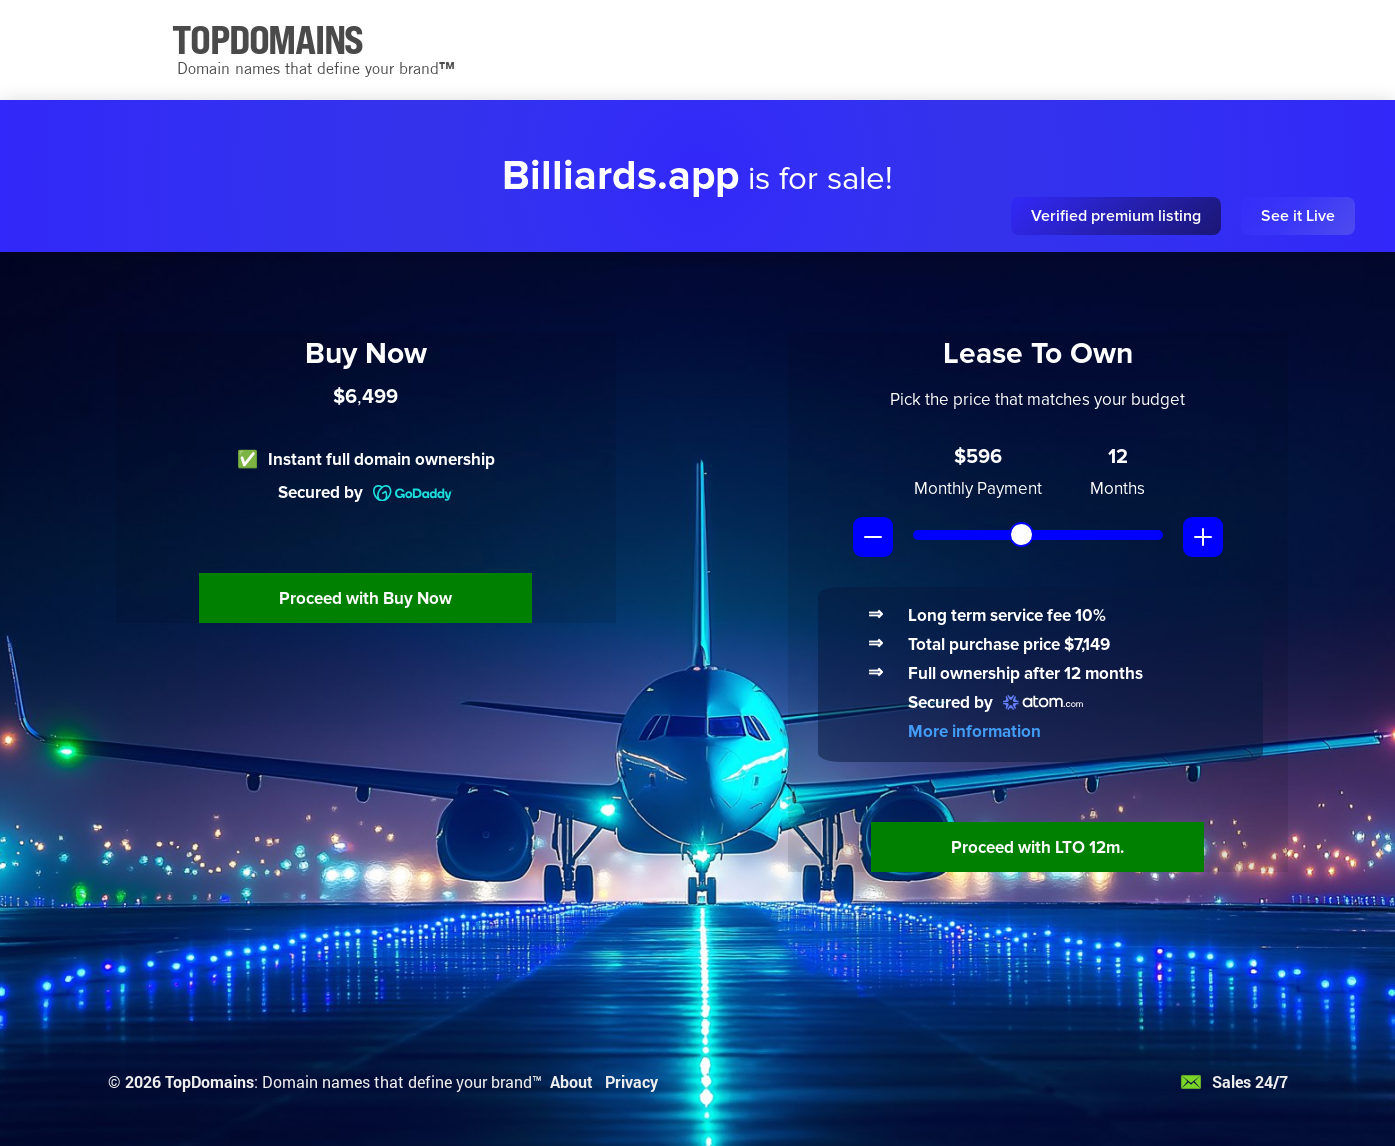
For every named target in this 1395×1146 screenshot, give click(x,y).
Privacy (631, 1081)
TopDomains (209, 1081)
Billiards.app (620, 176)
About (571, 1081)
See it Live (1298, 216)
